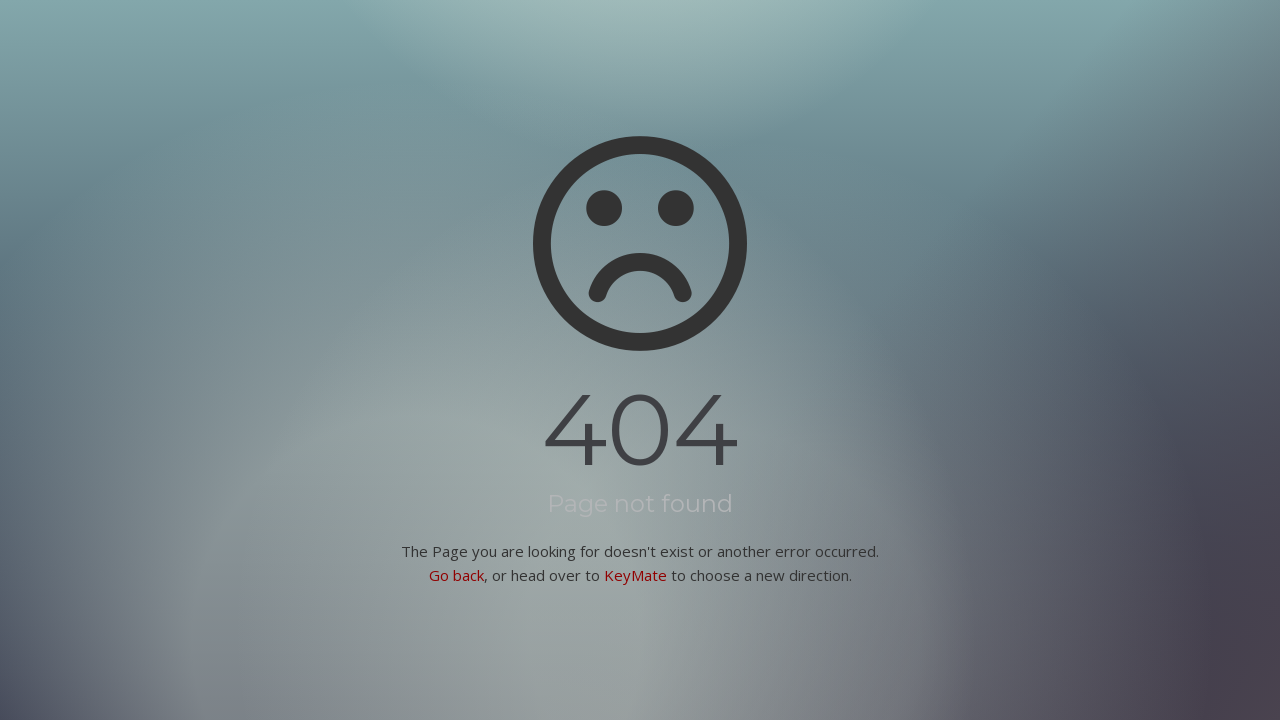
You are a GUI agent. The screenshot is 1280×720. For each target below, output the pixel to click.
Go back (456, 575)
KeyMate (635, 575)
